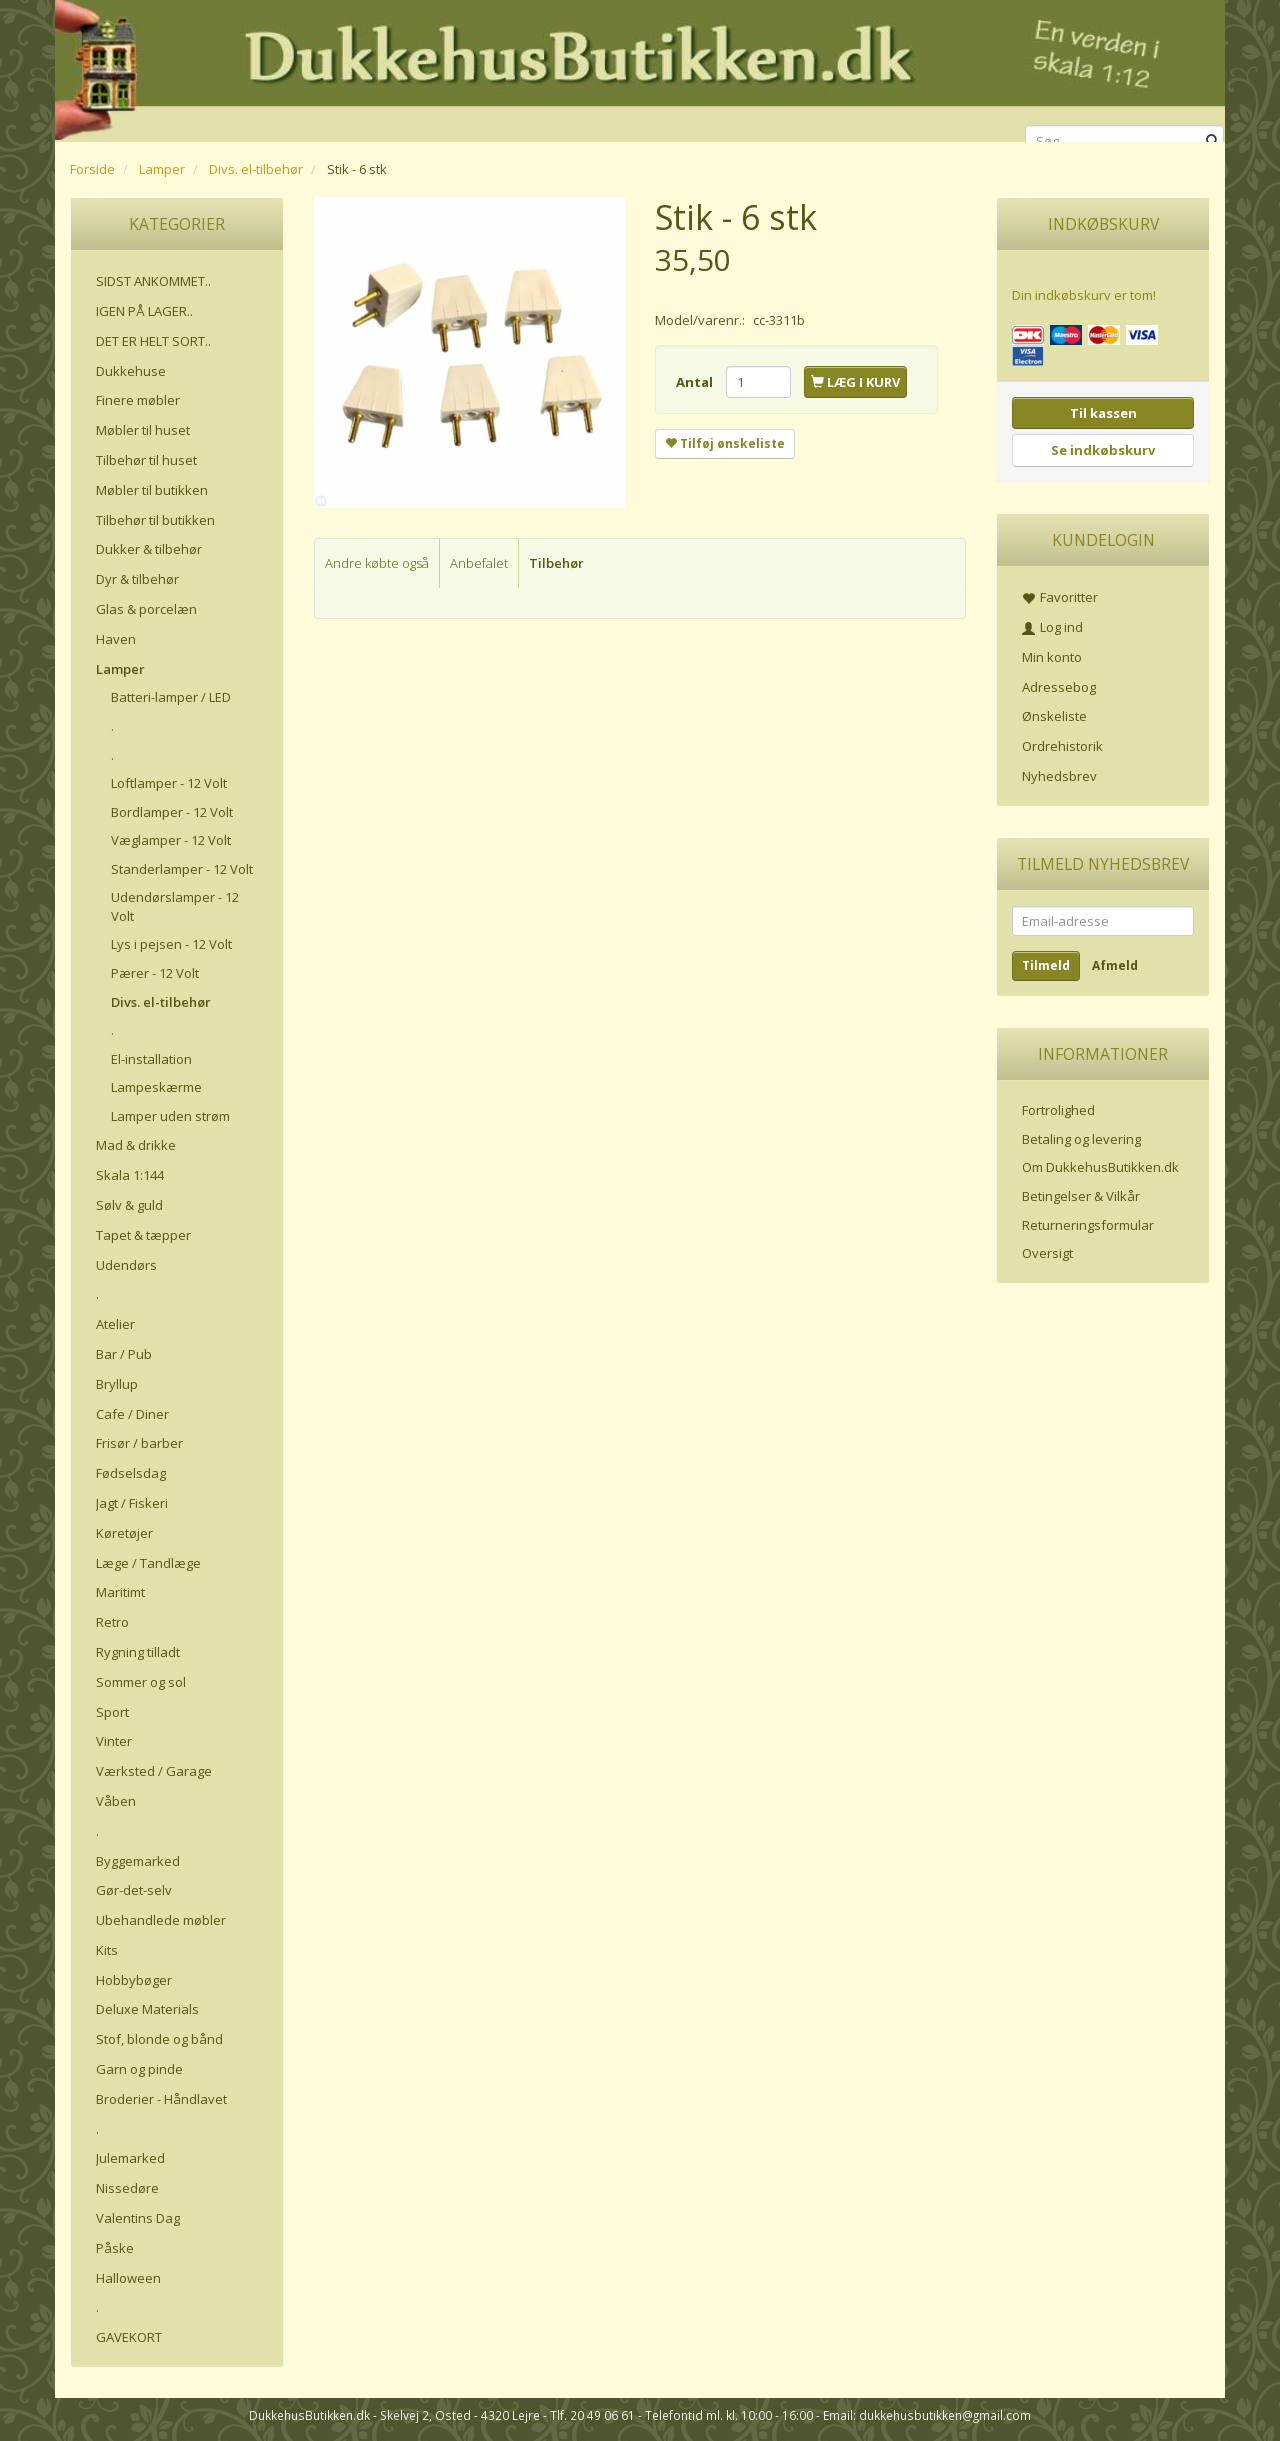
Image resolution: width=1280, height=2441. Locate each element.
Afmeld (1115, 965)
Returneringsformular (1088, 1225)
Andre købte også (377, 563)
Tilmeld (1046, 965)
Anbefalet (479, 563)
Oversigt (1047, 1253)
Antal (696, 382)
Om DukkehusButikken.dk (1100, 1167)
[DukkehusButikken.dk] (640, 67)
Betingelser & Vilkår (1081, 1196)
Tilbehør (556, 563)
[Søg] (1212, 141)
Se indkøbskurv (1103, 450)
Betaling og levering (1081, 1139)
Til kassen (1103, 413)
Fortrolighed (1058, 1110)
